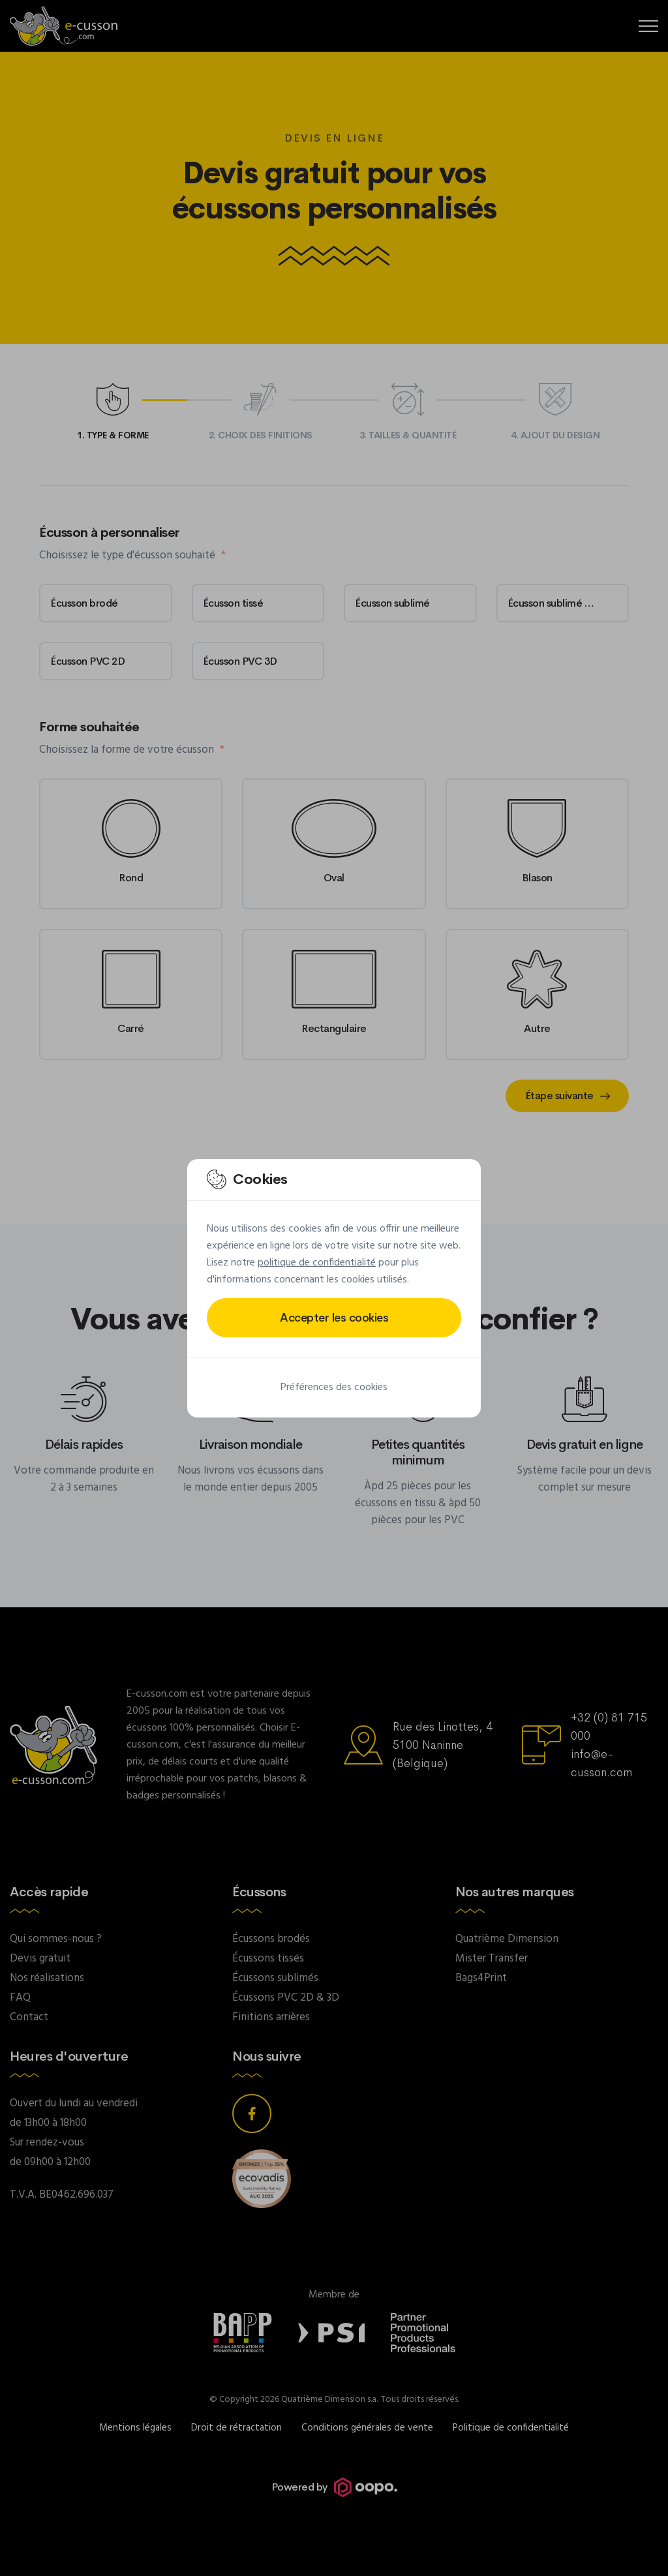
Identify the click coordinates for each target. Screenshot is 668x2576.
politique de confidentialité (317, 1262)
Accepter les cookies (334, 1318)
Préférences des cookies (334, 1387)
